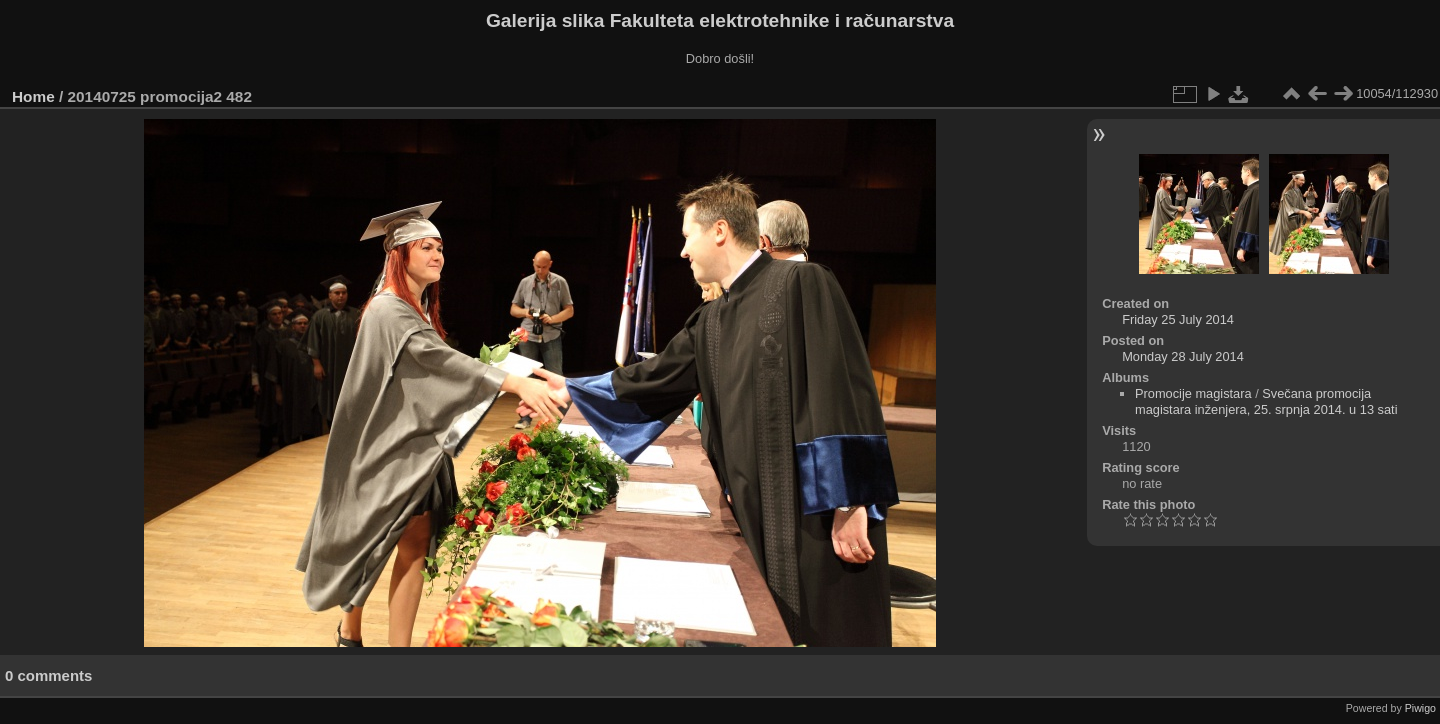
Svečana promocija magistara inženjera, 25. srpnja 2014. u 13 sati (1266, 401)
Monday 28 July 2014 (1183, 356)
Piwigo (1420, 708)
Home (33, 96)
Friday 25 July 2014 (1178, 319)
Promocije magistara (1193, 393)
